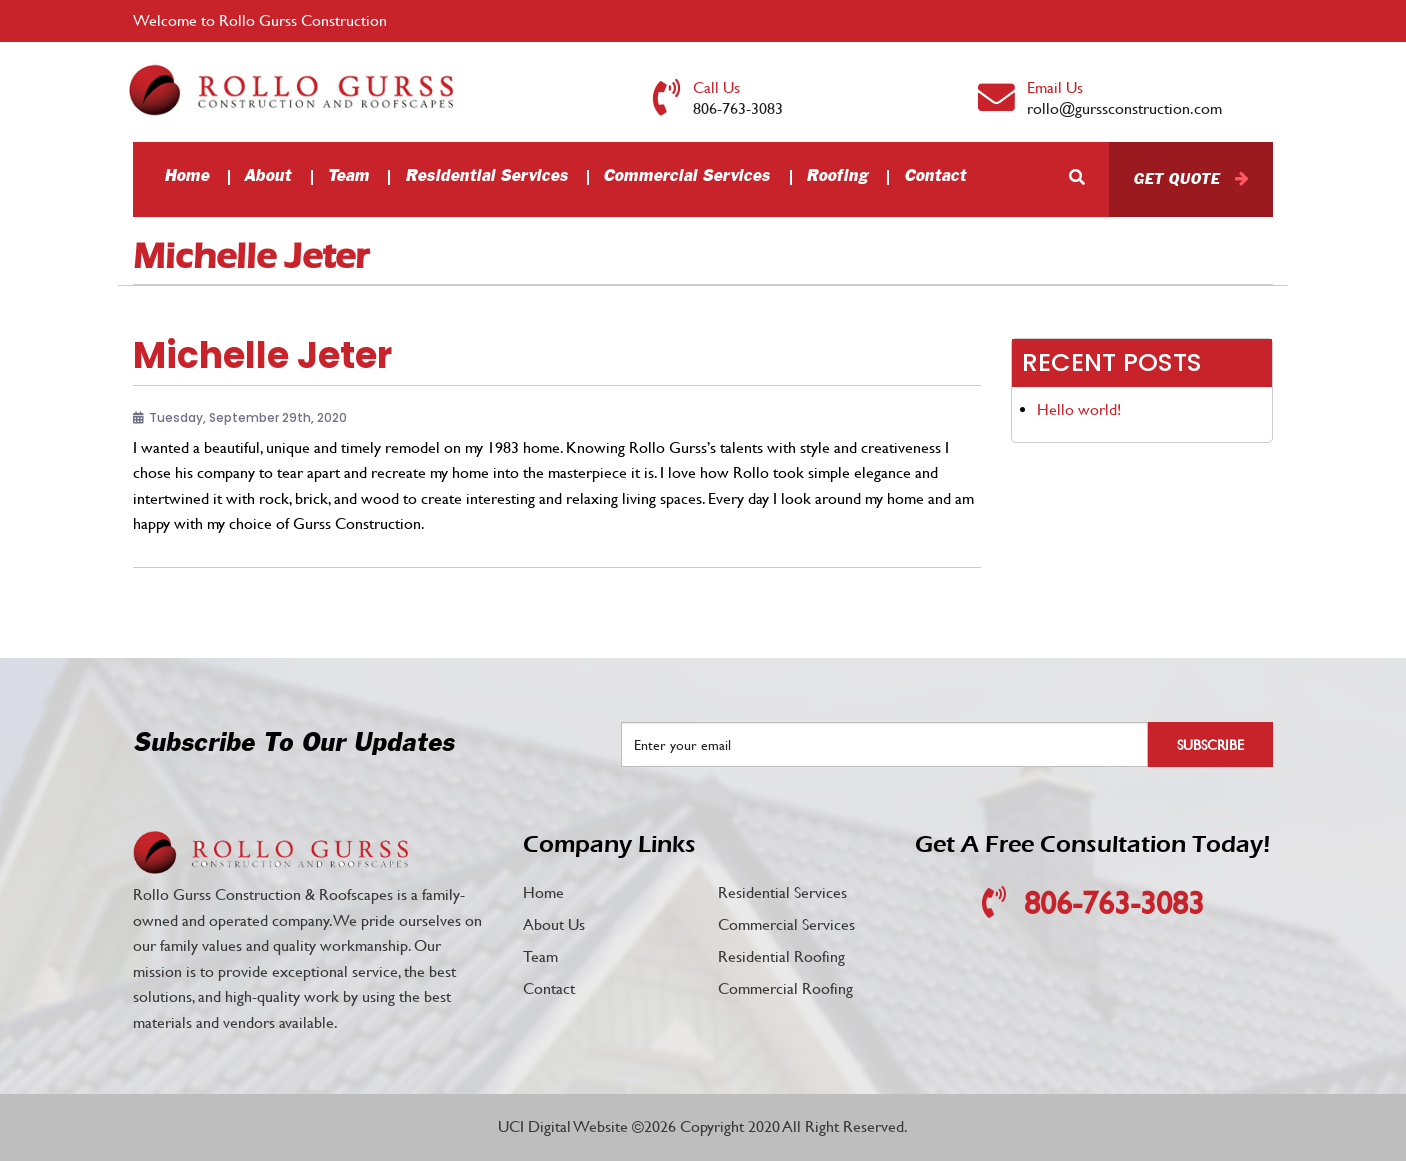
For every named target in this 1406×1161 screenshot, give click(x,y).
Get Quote (1176, 179)
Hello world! (1079, 409)
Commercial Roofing (785, 988)
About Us (554, 924)
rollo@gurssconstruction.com (1124, 108)
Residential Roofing (781, 956)
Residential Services (486, 176)
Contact (935, 176)
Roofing (837, 176)
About (267, 176)
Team (348, 176)
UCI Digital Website (563, 1126)
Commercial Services (686, 176)
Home (186, 176)
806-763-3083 (738, 108)
